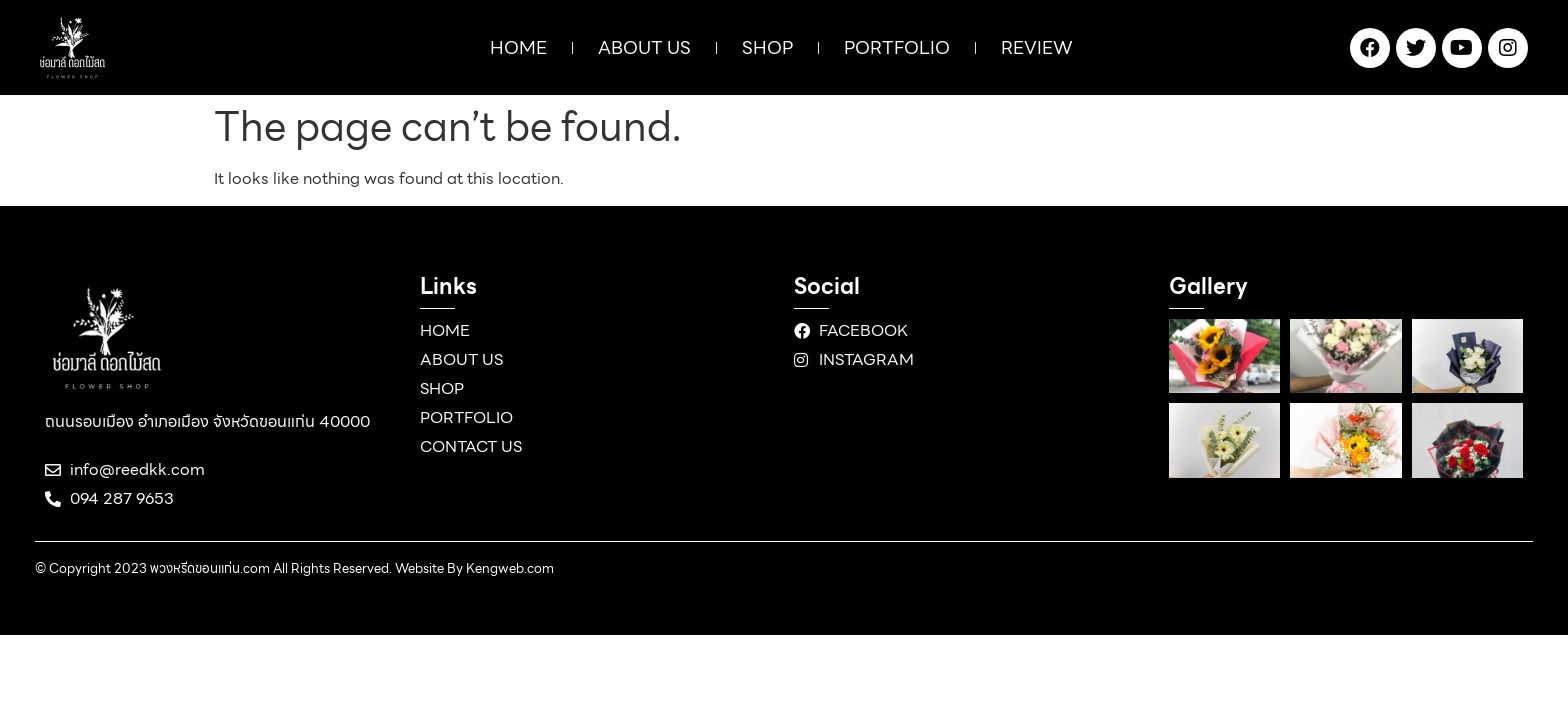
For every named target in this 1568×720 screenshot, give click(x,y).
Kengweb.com (510, 568)
